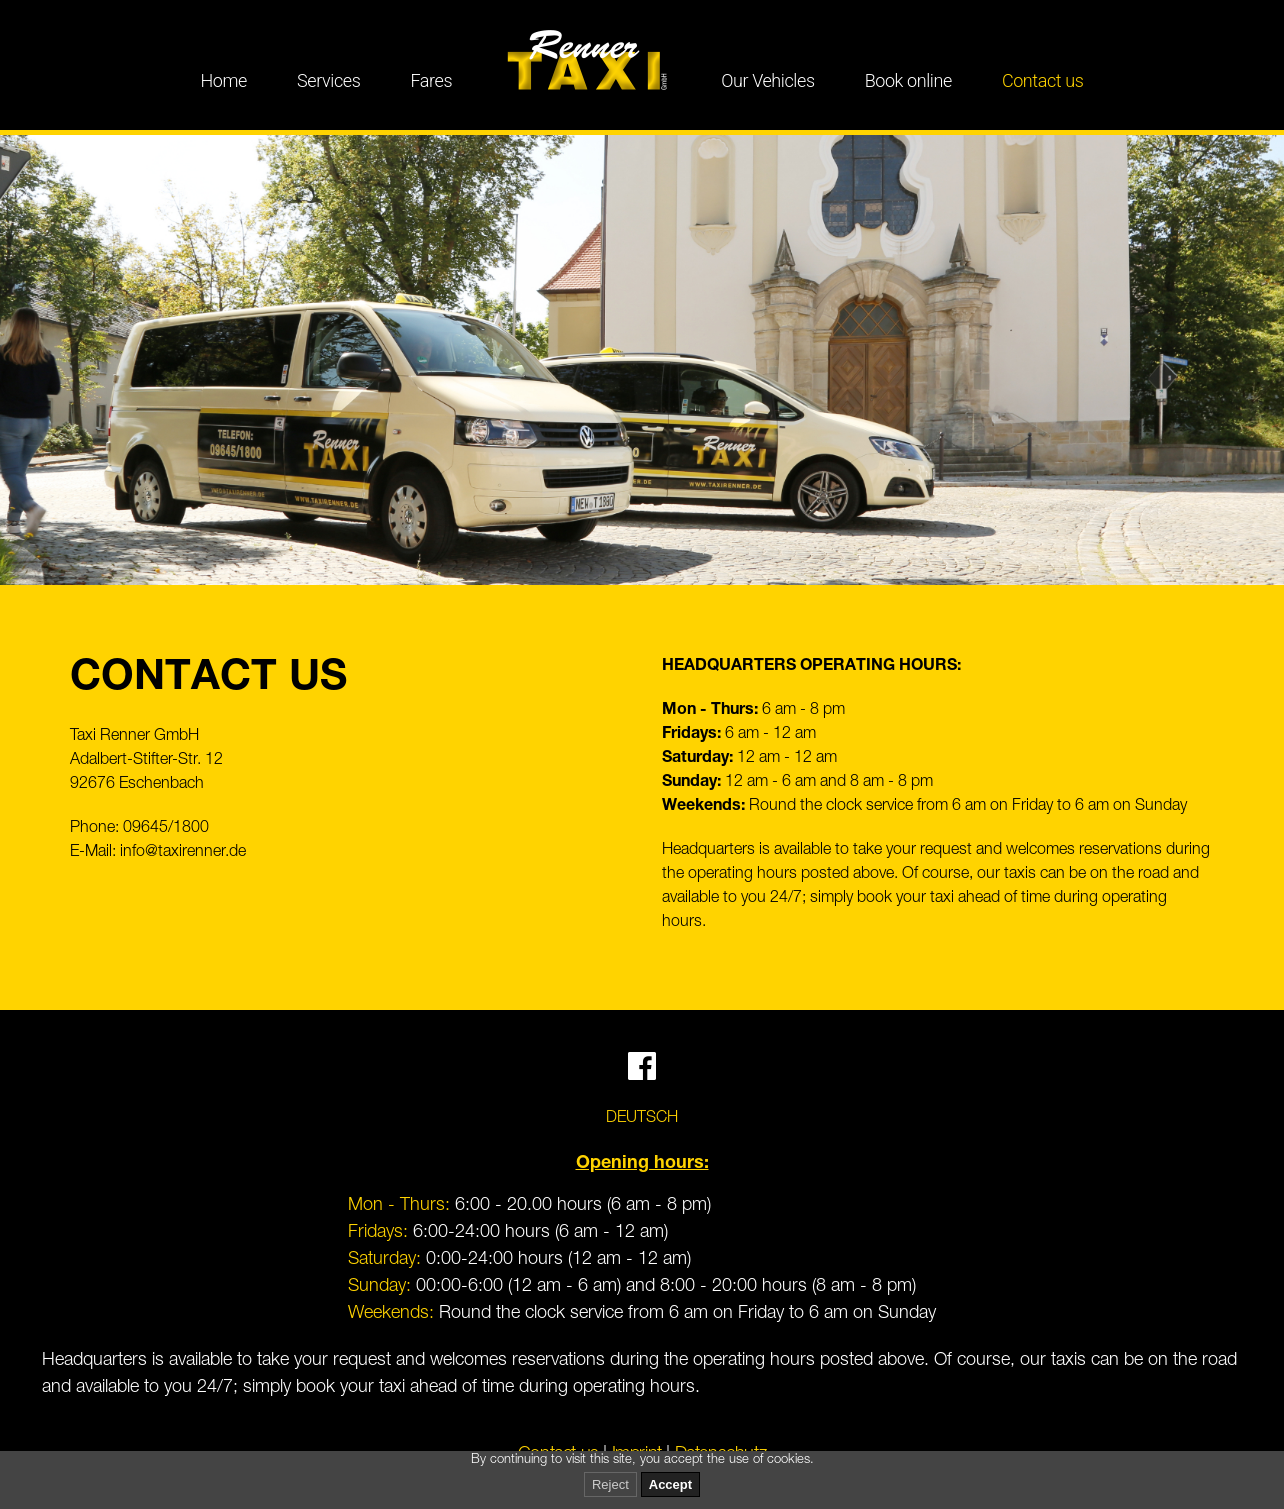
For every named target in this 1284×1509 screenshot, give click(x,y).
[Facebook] (642, 1075)
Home (224, 80)
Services (328, 80)
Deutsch (642, 1119)
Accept (670, 1484)
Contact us (1043, 80)
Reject (610, 1484)
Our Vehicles (767, 80)
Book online (908, 80)
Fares (431, 80)
